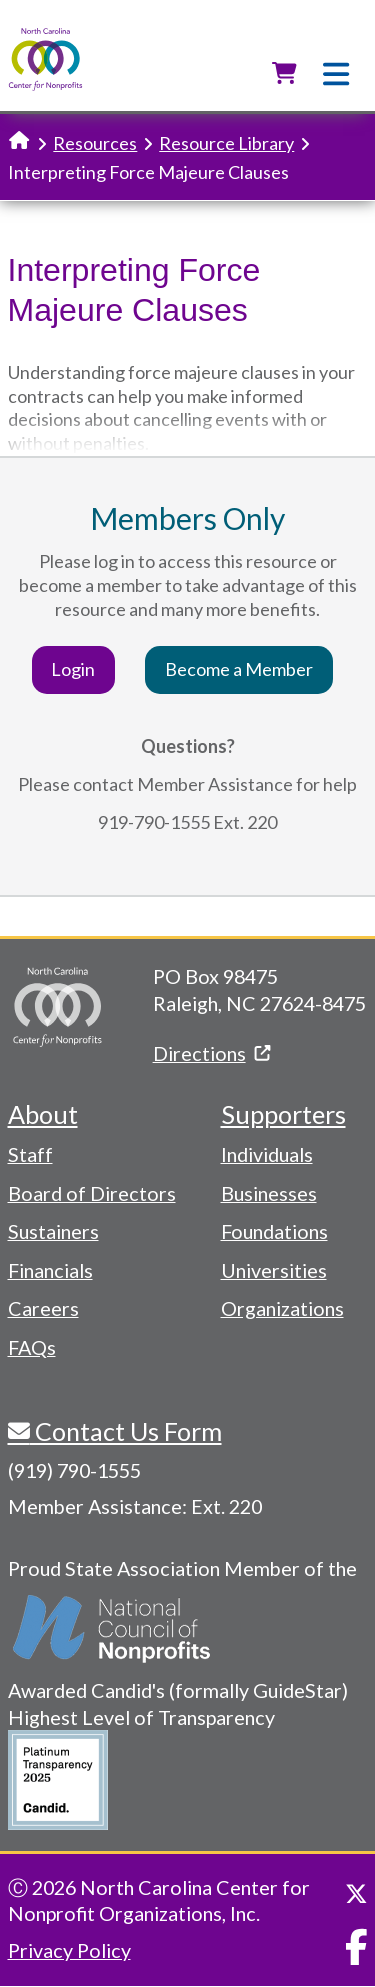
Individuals (267, 1154)
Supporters (283, 1114)
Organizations (282, 1308)
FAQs (32, 1347)
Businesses (269, 1193)
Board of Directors (92, 1193)
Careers (43, 1308)
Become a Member (239, 669)
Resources (95, 143)
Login (73, 669)
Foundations (274, 1231)
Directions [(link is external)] (211, 1053)
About (43, 1114)
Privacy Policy (69, 1950)
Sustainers (53, 1231)
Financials (50, 1270)
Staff (30, 1154)
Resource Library (226, 143)
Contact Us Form (126, 1431)
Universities (274, 1270)
